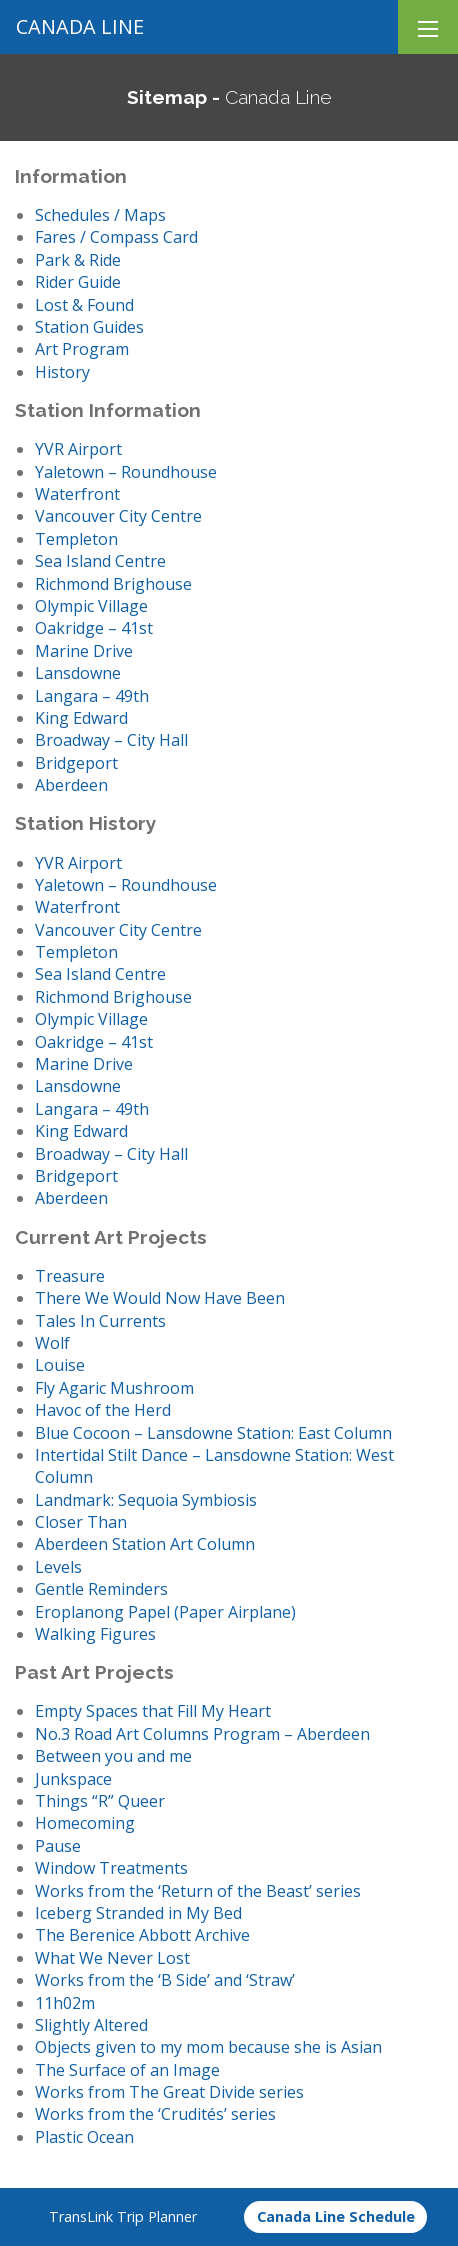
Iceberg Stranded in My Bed (138, 1913)
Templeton (76, 539)
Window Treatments (111, 1868)
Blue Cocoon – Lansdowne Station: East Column (213, 1433)
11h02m (65, 2003)
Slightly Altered (91, 2025)
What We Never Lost (112, 1958)
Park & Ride (78, 260)
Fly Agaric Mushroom (114, 1388)
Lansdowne (78, 673)
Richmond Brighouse (113, 584)
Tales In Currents (100, 1321)
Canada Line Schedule (336, 2216)
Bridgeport (76, 763)
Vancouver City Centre (118, 516)
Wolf (52, 1343)
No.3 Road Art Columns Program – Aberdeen (202, 1734)
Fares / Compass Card (116, 237)
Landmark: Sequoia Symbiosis (146, 1500)
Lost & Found (84, 305)
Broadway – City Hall (111, 740)
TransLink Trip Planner (123, 2216)
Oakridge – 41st (94, 628)
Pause (58, 1846)
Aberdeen (71, 785)
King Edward (81, 718)
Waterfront (77, 494)
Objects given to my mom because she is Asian (208, 2047)
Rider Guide (78, 282)
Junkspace (73, 1779)
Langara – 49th (92, 696)
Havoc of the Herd (103, 1410)
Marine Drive (84, 651)
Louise (60, 1365)
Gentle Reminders (101, 1589)
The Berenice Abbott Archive (142, 1935)
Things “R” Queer (100, 1801)
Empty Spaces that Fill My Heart (153, 1711)
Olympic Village (91, 606)
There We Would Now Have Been (160, 1298)
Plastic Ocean (84, 2137)
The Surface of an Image (127, 2070)
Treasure (70, 1276)
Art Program (82, 349)
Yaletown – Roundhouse (126, 472)
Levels (58, 1567)
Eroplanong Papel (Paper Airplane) (165, 1612)
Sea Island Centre (100, 561)
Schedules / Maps (100, 215)
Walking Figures (95, 1634)
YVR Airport (78, 449)
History (62, 372)
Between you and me (113, 1756)
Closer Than (81, 1522)
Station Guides (89, 327)
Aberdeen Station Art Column (145, 1544)
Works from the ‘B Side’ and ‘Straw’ (165, 1980)
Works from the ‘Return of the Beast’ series (198, 1891)
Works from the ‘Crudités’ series (155, 2114)
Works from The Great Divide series (169, 2092)
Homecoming (85, 1823)
